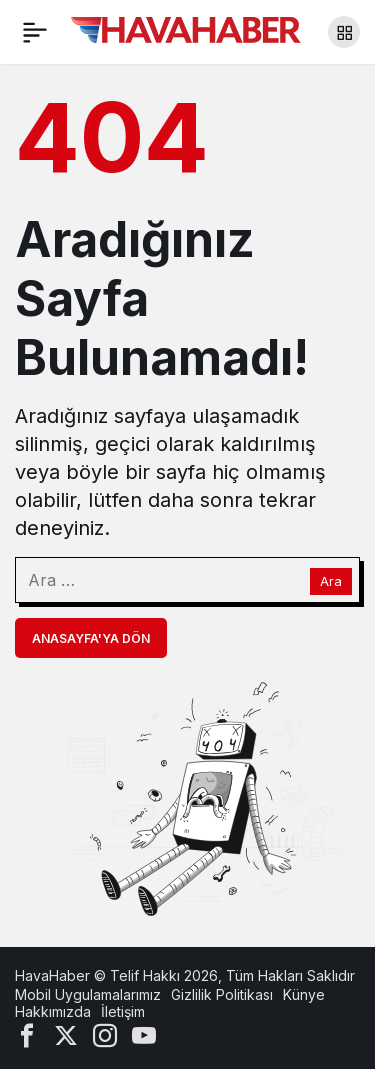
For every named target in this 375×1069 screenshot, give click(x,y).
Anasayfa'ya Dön (91, 638)
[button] (344, 32)
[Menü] (35, 32)
